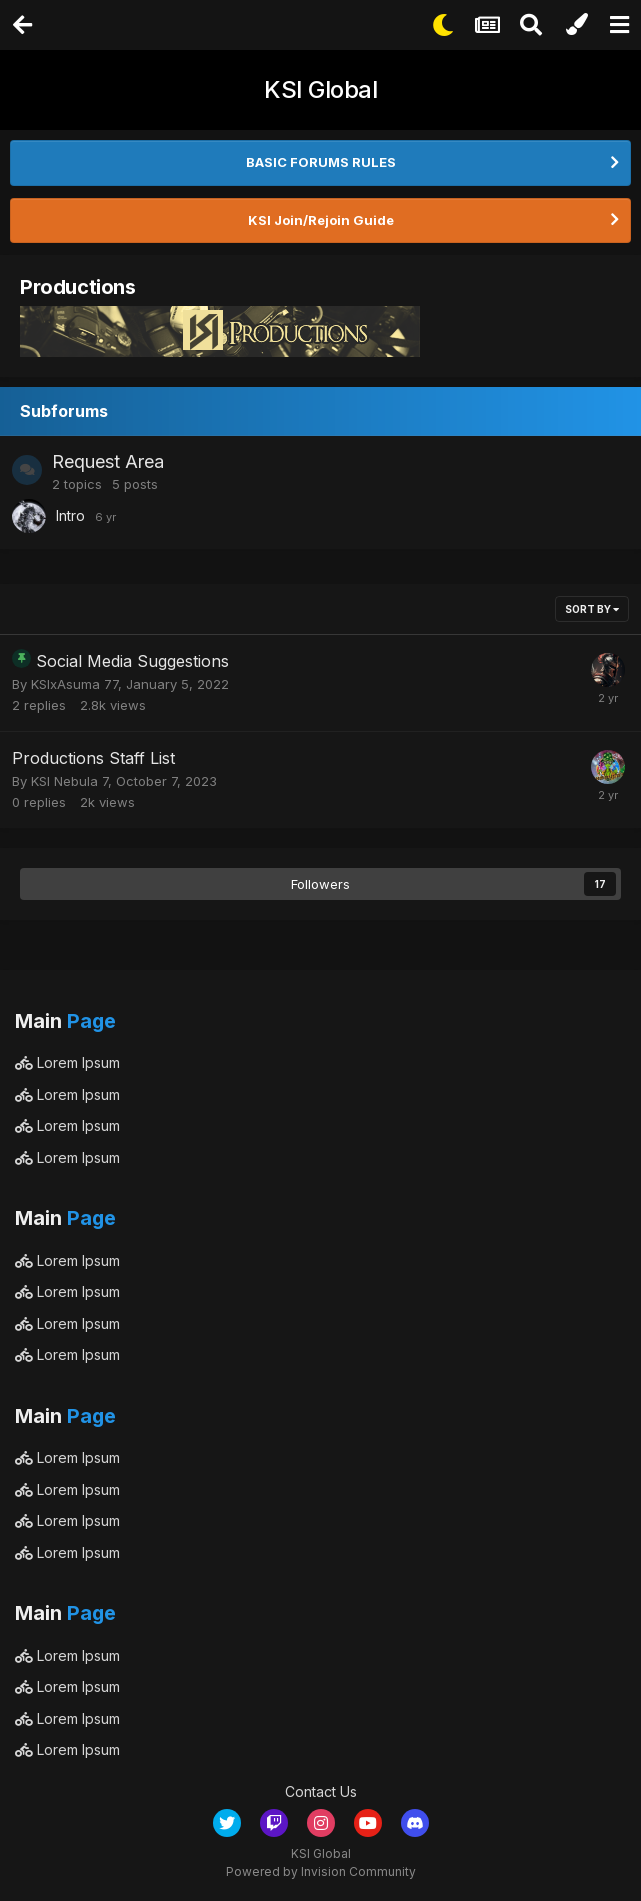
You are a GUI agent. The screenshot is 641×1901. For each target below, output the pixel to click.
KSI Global (320, 89)
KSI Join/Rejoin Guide (321, 220)
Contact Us (321, 1791)
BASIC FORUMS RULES (321, 162)
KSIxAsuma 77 (74, 684)
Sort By (592, 609)
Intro (70, 515)
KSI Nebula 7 (69, 781)
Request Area (108, 461)
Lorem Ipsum (67, 1062)
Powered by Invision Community (321, 1871)
